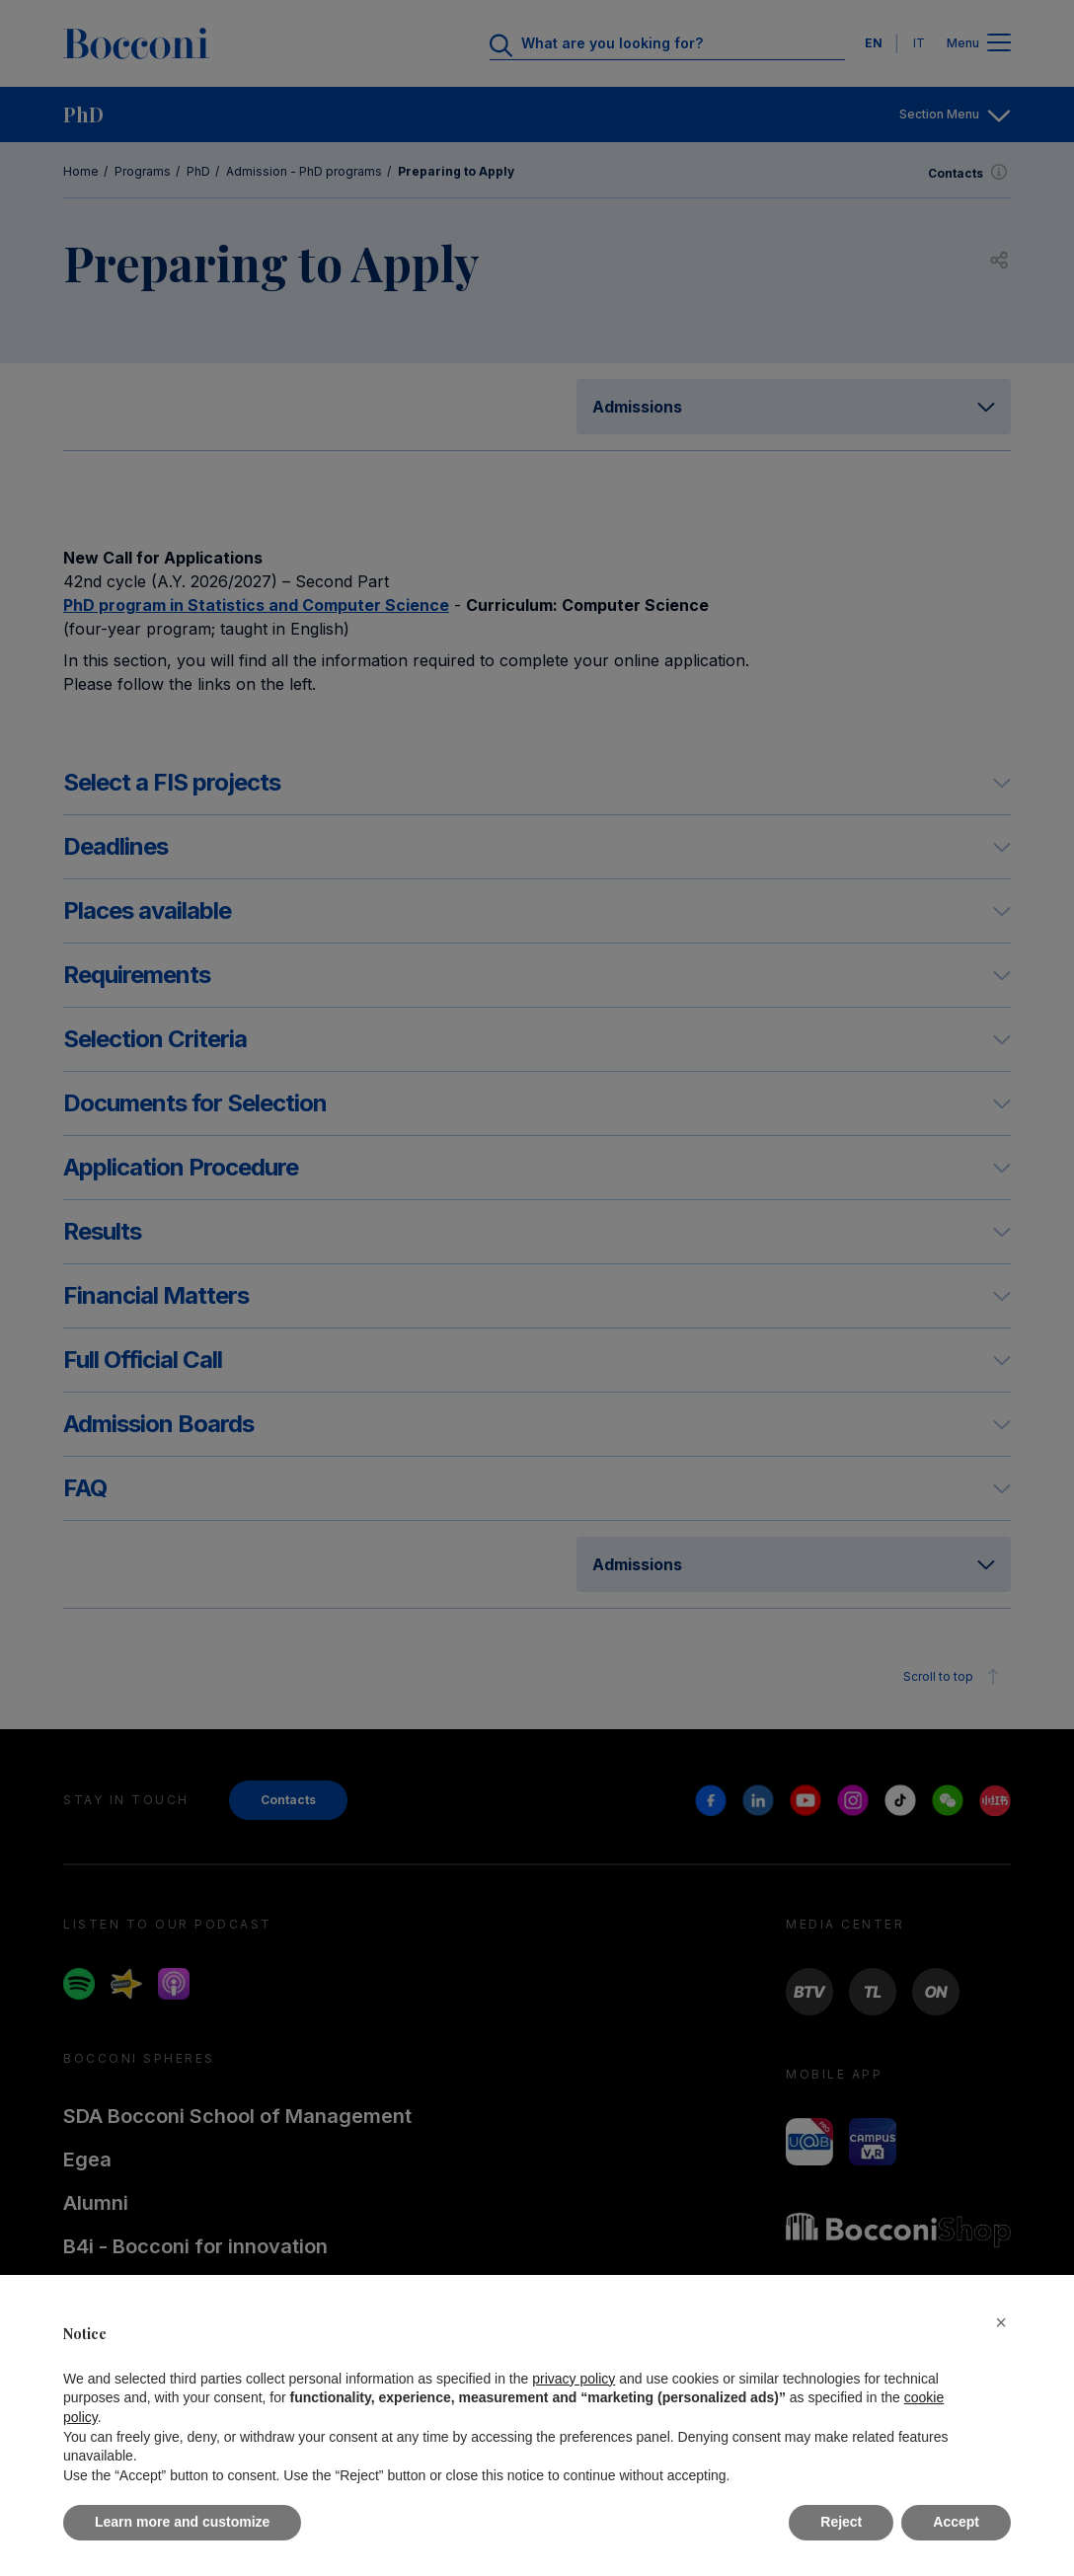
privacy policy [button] (573, 2379)
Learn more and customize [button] (182, 2522)
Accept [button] (956, 2522)
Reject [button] (841, 2522)
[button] (1001, 2322)
